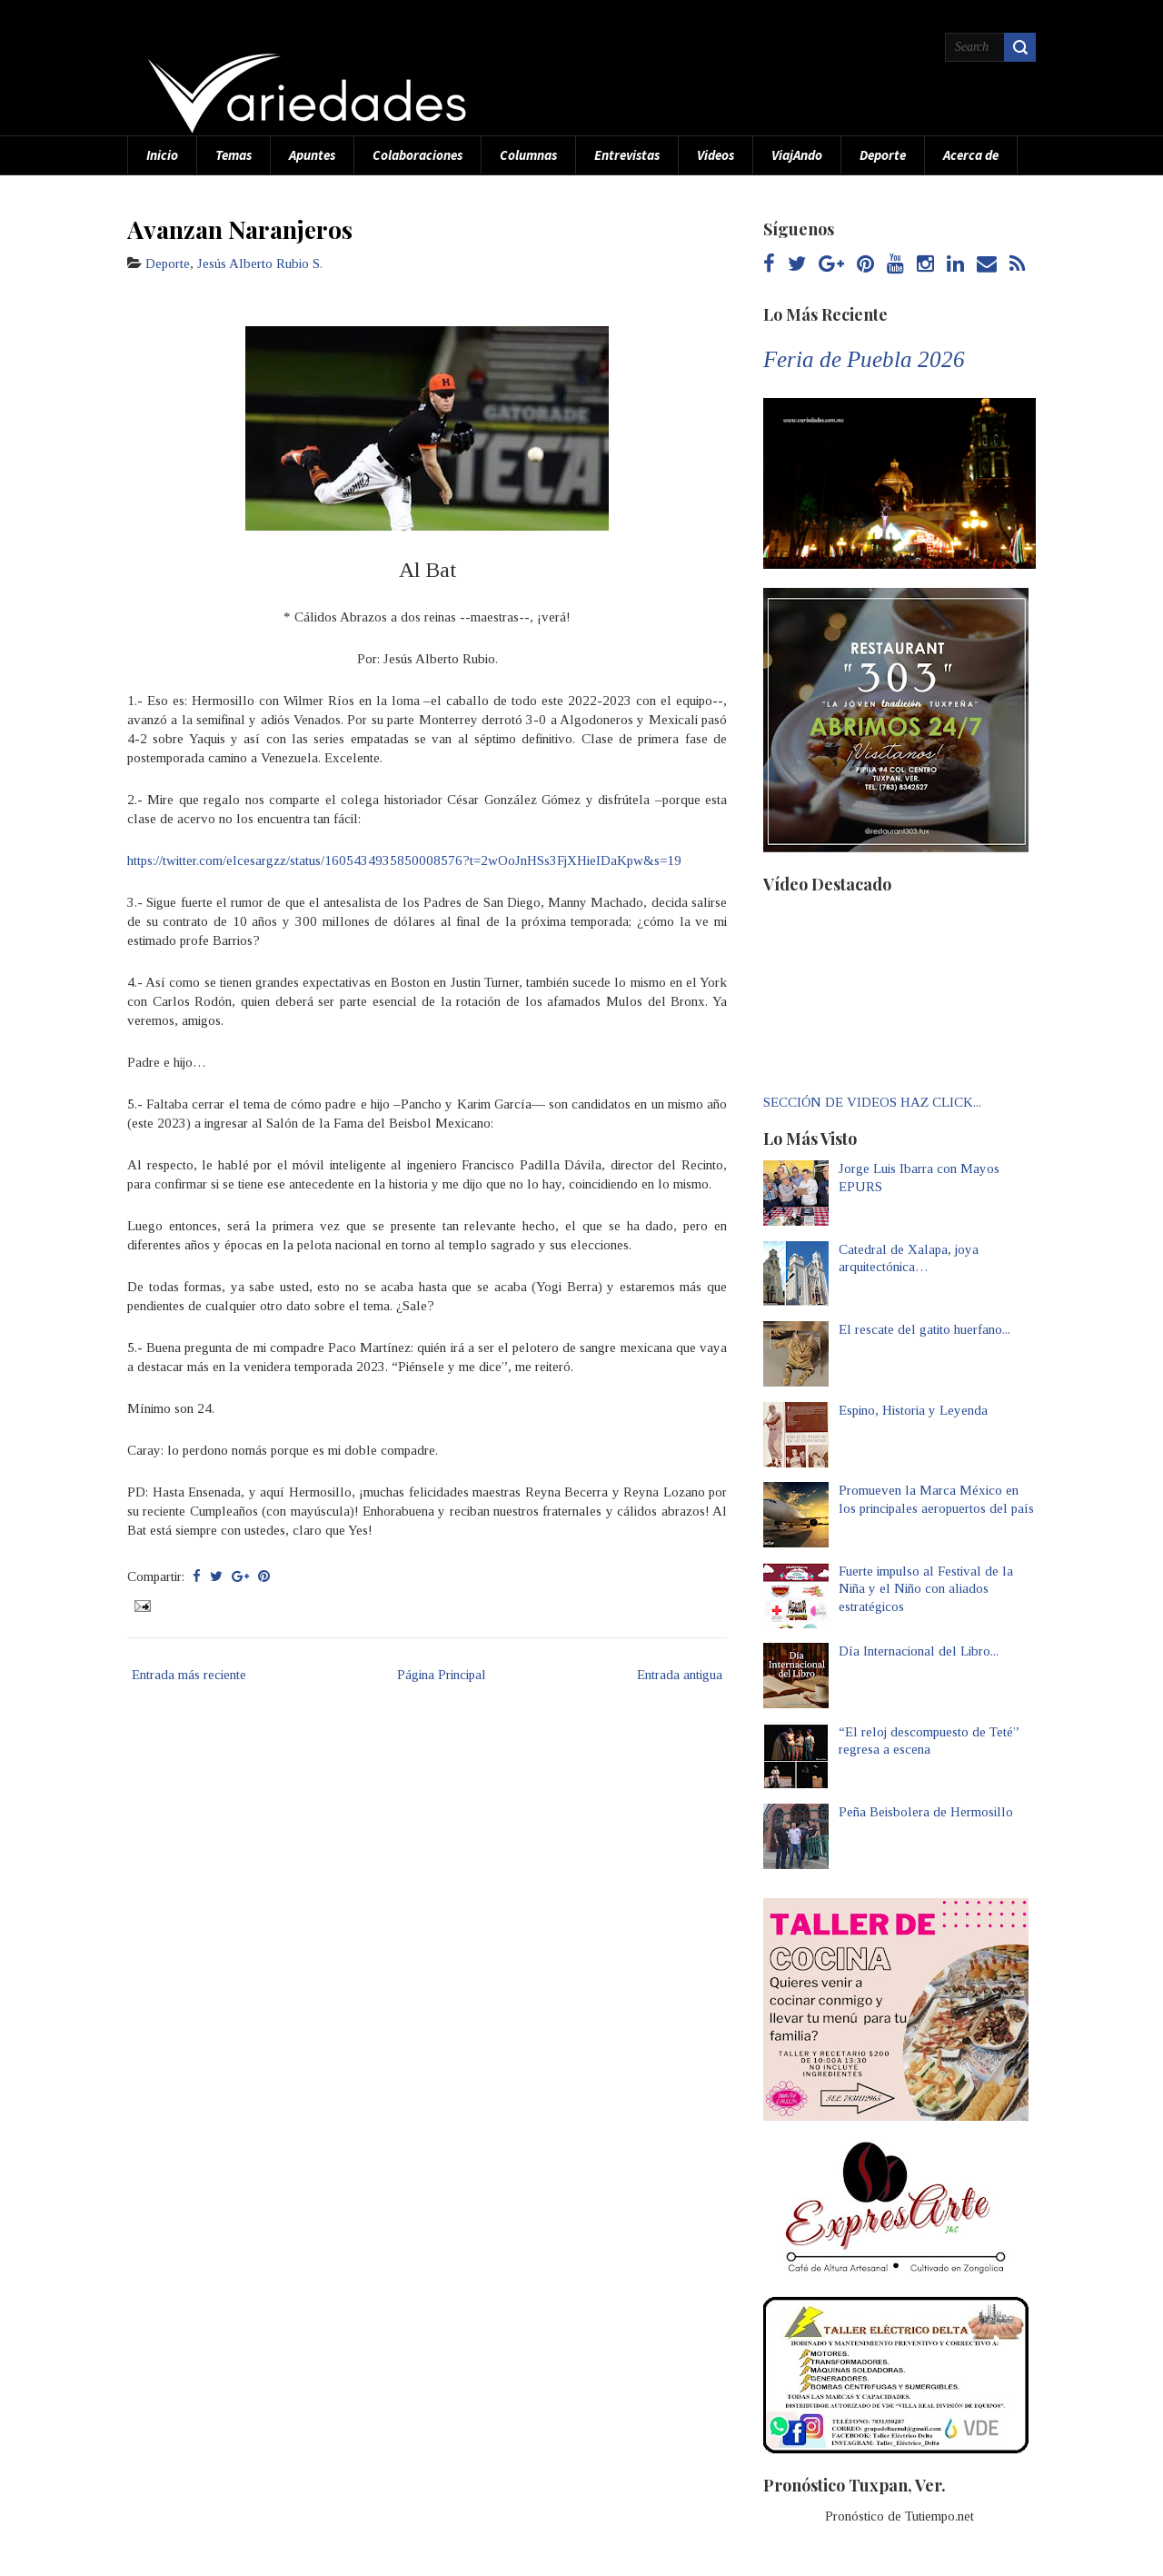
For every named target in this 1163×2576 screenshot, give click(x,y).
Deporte (883, 155)
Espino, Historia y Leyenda (913, 1410)
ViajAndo (796, 155)
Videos (715, 155)
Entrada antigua (679, 1674)
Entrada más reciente (189, 1674)
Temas (233, 155)
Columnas (528, 155)
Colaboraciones (417, 155)
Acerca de (971, 155)
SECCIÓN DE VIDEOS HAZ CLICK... (872, 1102)
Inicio (162, 155)
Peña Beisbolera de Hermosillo (926, 1812)
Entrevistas (627, 155)
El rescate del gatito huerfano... (924, 1329)
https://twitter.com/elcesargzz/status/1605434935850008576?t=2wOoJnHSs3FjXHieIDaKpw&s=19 (404, 860)
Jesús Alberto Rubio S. (260, 263)
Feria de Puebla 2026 (864, 359)
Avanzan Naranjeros (240, 229)
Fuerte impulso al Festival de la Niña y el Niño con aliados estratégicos (926, 1589)
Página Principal (441, 1674)
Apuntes (312, 155)
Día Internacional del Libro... (919, 1651)
